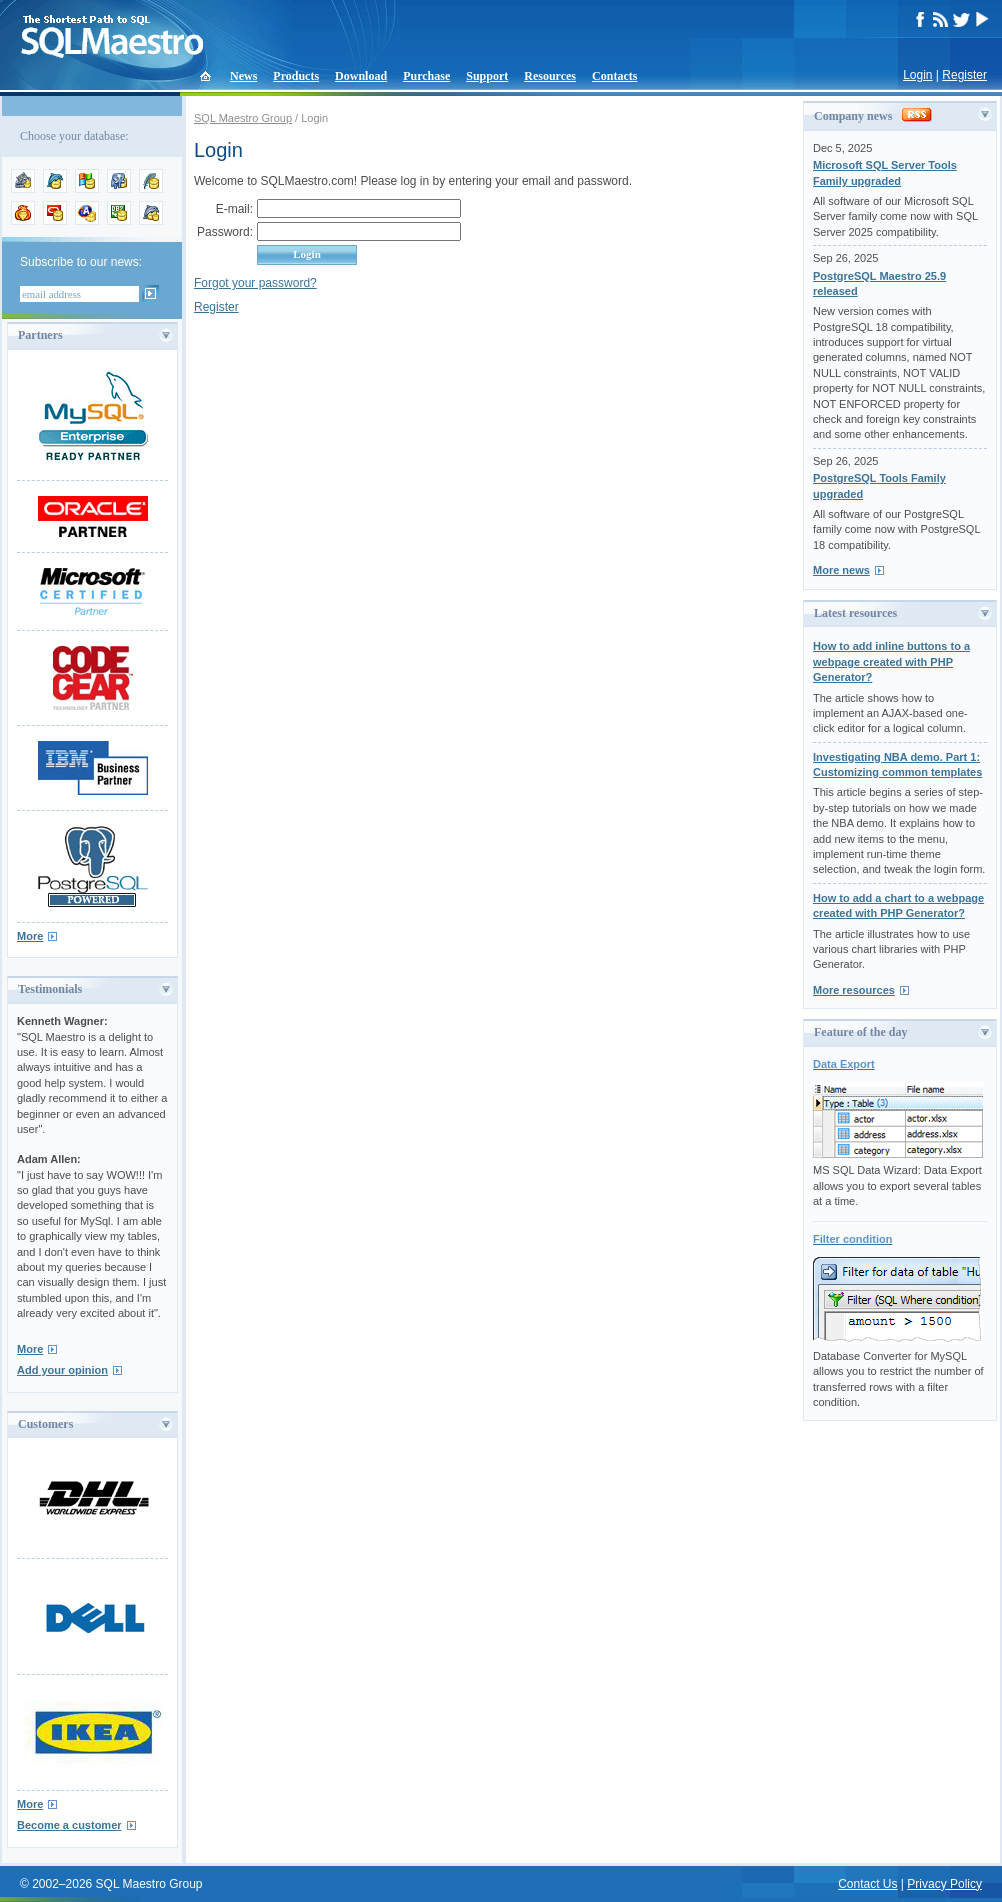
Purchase (426, 76)
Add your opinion (62, 1370)
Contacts (614, 76)
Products (296, 76)
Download (361, 76)
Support (487, 76)
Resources (550, 76)
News (243, 76)
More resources (854, 990)
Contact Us (867, 1884)
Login (917, 75)
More (30, 936)
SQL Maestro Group (243, 118)
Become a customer (69, 1825)
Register (964, 75)
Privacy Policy (944, 1884)
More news (841, 570)
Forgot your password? (255, 283)
